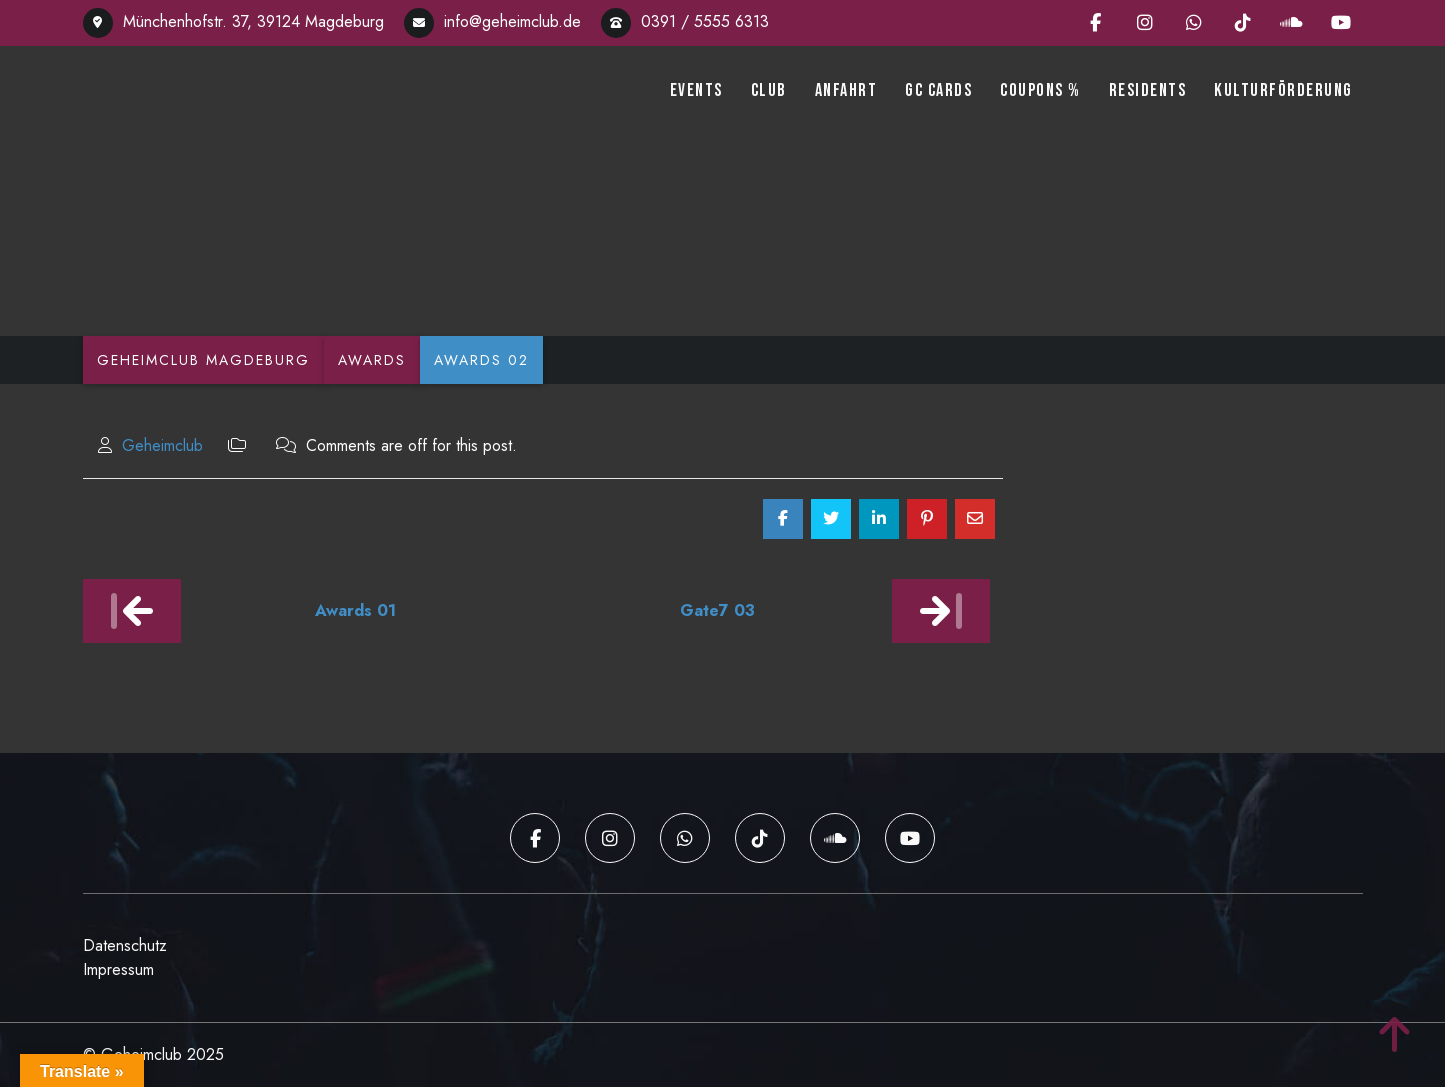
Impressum (118, 969)
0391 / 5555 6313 (685, 21)
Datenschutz (125, 945)
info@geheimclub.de (492, 21)
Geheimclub (162, 445)
